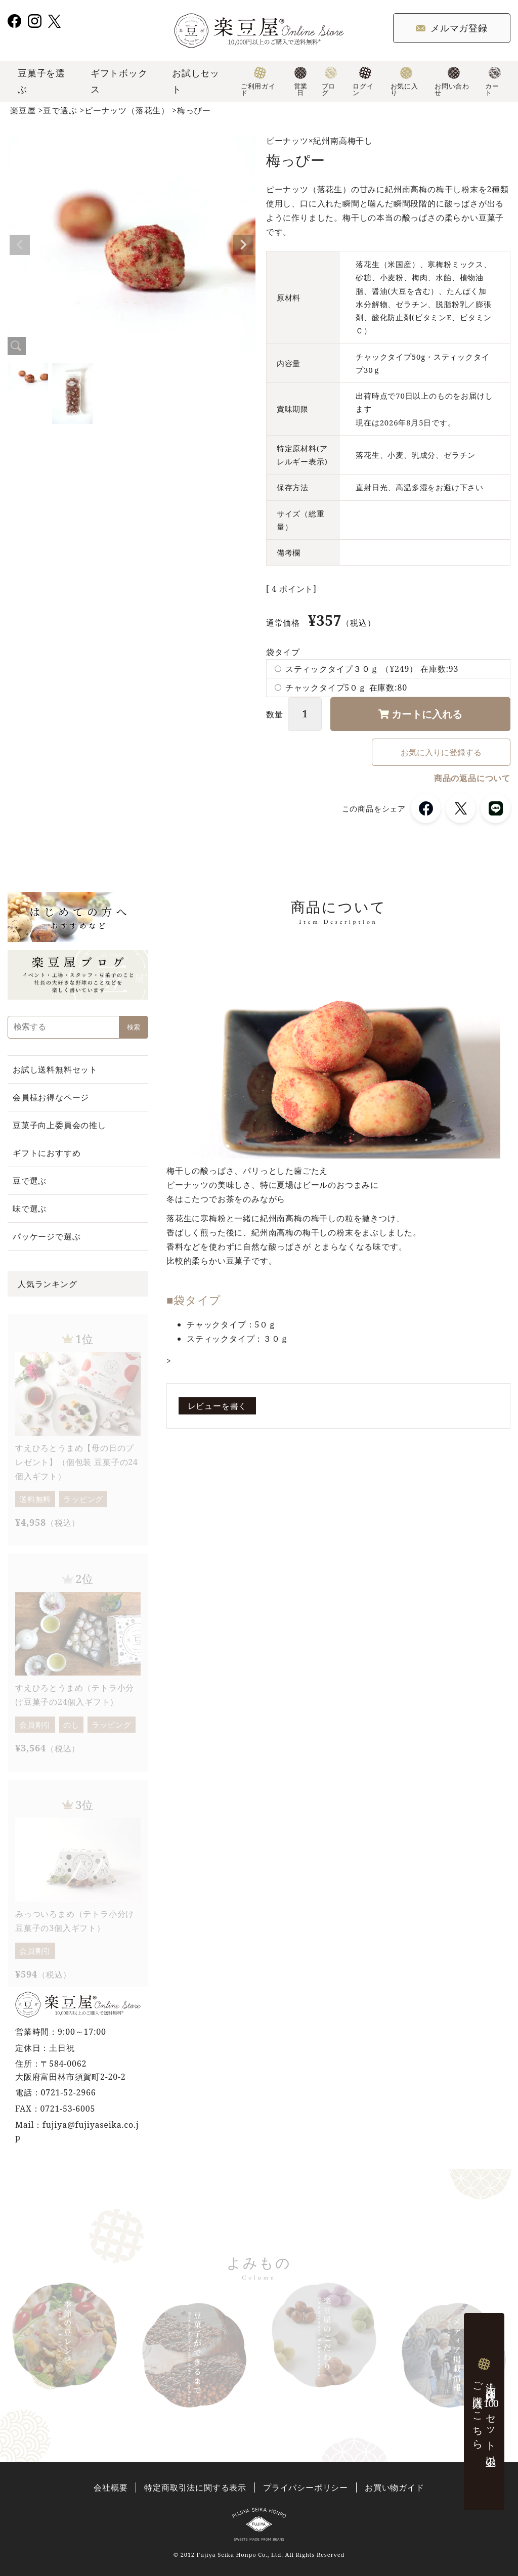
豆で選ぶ (60, 110)
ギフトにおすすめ (46, 1152)
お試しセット (196, 81)
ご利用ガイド (258, 82)
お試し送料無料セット (55, 1069)
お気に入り (404, 82)
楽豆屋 (22, 110)
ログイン (363, 82)
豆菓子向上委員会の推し (59, 1125)
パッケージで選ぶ (46, 1236)
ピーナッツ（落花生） (126, 110)
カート (493, 82)
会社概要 (110, 2487)
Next (243, 245)
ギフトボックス (119, 81)
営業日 (300, 82)
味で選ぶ (30, 1208)
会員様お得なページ (51, 1097)
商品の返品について (472, 778)
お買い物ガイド (394, 2487)
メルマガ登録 (452, 28)
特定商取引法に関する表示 (195, 2487)
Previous (20, 245)
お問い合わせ (452, 82)
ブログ (329, 82)
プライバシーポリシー (305, 2487)
